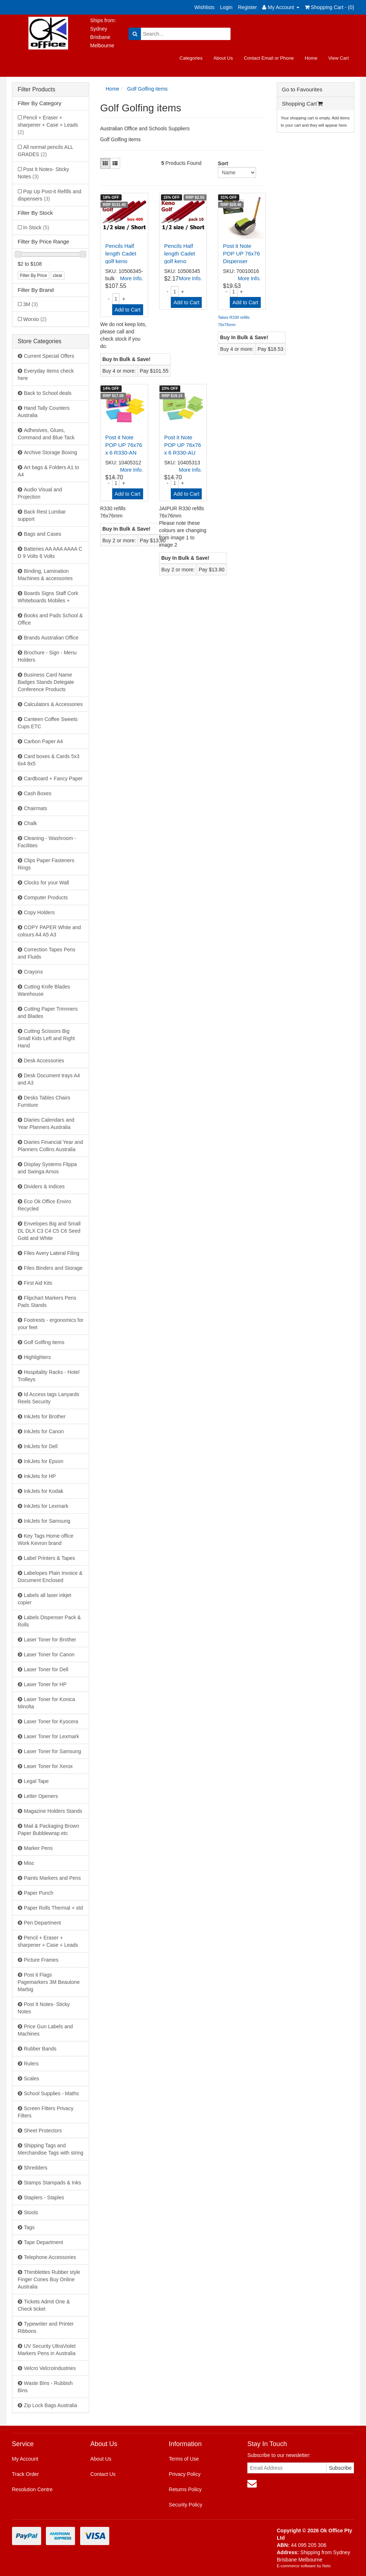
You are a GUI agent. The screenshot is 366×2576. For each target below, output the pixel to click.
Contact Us (102, 2474)
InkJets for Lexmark (46, 1506)
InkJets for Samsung (47, 1521)
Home (311, 58)
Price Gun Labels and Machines (45, 2030)
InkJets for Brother (45, 1416)
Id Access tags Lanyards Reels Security (48, 1397)
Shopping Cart (302, 103)
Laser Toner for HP (45, 1684)
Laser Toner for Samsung (52, 1751)
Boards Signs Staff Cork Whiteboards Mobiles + (48, 596)
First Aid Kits (38, 1283)
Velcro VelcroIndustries (50, 2368)
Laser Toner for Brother (50, 1639)
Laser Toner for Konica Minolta (46, 1702)
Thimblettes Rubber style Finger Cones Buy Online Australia (49, 2279)
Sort (220, 163)
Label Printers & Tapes (49, 1558)
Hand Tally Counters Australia (44, 411)
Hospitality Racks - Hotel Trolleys (49, 1375)
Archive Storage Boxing (50, 452)
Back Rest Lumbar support (42, 515)
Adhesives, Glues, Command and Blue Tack (46, 433)
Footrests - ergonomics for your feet (50, 1323)
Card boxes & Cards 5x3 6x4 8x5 (49, 759)
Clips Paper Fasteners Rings (46, 864)
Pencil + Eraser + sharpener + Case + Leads (48, 125)
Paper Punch (39, 1893)
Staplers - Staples (44, 2197)
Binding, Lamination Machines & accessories (45, 574)
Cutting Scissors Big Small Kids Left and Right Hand (46, 1038)
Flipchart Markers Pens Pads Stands (47, 1301)
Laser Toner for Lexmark (51, 1736)
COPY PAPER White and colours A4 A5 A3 (49, 931)
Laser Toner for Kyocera (51, 1721)
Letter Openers (41, 1796)
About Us (223, 58)
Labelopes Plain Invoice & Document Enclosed (50, 1576)
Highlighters (37, 1357)
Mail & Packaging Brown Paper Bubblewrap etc (48, 1829)
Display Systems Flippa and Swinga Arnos (47, 1167)
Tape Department (43, 2242)
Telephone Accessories (50, 2257)
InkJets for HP (40, 1476)
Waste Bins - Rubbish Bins (45, 2386)
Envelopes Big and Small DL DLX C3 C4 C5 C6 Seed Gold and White (49, 1231)
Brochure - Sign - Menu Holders (47, 656)
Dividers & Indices (44, 1186)
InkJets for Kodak (43, 1491)
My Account (25, 2459)
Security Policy (185, 2505)
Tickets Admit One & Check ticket (44, 2305)
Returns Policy (185, 2489)
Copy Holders (39, 912)
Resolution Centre (32, 2489)
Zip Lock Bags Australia (50, 2405)
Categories (191, 58)
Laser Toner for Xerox (48, 1766)
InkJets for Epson (43, 1461)
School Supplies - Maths (51, 2093)
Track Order (25, 2474)
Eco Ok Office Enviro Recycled (44, 1205)
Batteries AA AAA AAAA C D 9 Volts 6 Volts (50, 552)
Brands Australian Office (51, 638)
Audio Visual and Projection (40, 493)
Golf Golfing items (44, 1342)
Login (226, 7)
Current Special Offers (49, 356)
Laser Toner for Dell (46, 1669)
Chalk (30, 823)
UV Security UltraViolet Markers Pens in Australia (47, 2349)
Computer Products (46, 897)
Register (247, 7)
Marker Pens (38, 1848)
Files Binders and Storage (53, 1268)
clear (57, 275)
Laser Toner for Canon (49, 1654)
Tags (29, 2227)
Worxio (35, 319)
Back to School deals (48, 393)
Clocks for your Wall (46, 882)
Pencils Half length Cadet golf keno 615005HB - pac (179, 261)
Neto (326, 2566)
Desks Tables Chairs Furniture (44, 1101)
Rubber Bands (40, 2049)
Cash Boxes (37, 793)
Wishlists (204, 7)
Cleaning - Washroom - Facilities (47, 841)
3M (30, 304)
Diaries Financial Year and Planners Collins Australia (50, 1145)
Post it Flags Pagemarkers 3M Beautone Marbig (49, 1982)
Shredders (36, 2168)
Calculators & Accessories (53, 704)
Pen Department (42, 1923)
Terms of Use (184, 2459)
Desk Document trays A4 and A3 (49, 1079)
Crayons (33, 972)
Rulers (31, 2063)
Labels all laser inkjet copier (44, 1598)
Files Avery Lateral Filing (51, 1253)
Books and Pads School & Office (50, 619)
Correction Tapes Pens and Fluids (46, 953)
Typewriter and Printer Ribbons (46, 2327)
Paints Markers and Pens (52, 1878)
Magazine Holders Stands (53, 1811)
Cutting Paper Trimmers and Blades (48, 1012)
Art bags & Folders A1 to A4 (48, 470)
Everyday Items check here (46, 374)
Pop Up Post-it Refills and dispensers (50, 195)
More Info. (131, 278)
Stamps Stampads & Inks (52, 2182)
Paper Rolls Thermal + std (53, 1908)
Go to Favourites (302, 89)
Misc (29, 1863)
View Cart (338, 58)
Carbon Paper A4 (43, 741)
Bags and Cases (43, 534)
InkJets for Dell (41, 1446)
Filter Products (36, 89)
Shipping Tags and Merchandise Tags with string (50, 2149)
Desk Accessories (44, 1060)
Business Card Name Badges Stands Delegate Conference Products (46, 682)
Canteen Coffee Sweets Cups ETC (48, 722)
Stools (31, 2212)
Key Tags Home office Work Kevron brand (46, 1539)
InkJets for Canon (44, 1431)
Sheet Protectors (43, 2130)
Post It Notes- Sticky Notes (43, 172)
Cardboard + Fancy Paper (53, 778)
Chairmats (35, 808)
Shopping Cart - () (329, 7)
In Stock (36, 227)
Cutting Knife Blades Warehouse (44, 990)
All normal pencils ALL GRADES (46, 150)
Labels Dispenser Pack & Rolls (49, 1621)
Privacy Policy (185, 2474)
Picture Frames (41, 1960)
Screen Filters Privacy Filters (46, 2112)
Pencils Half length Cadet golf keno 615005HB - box (120, 261)
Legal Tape (36, 1781)
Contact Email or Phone (269, 58)
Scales (31, 2078)
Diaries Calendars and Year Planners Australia (46, 1123)
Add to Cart (128, 310)
